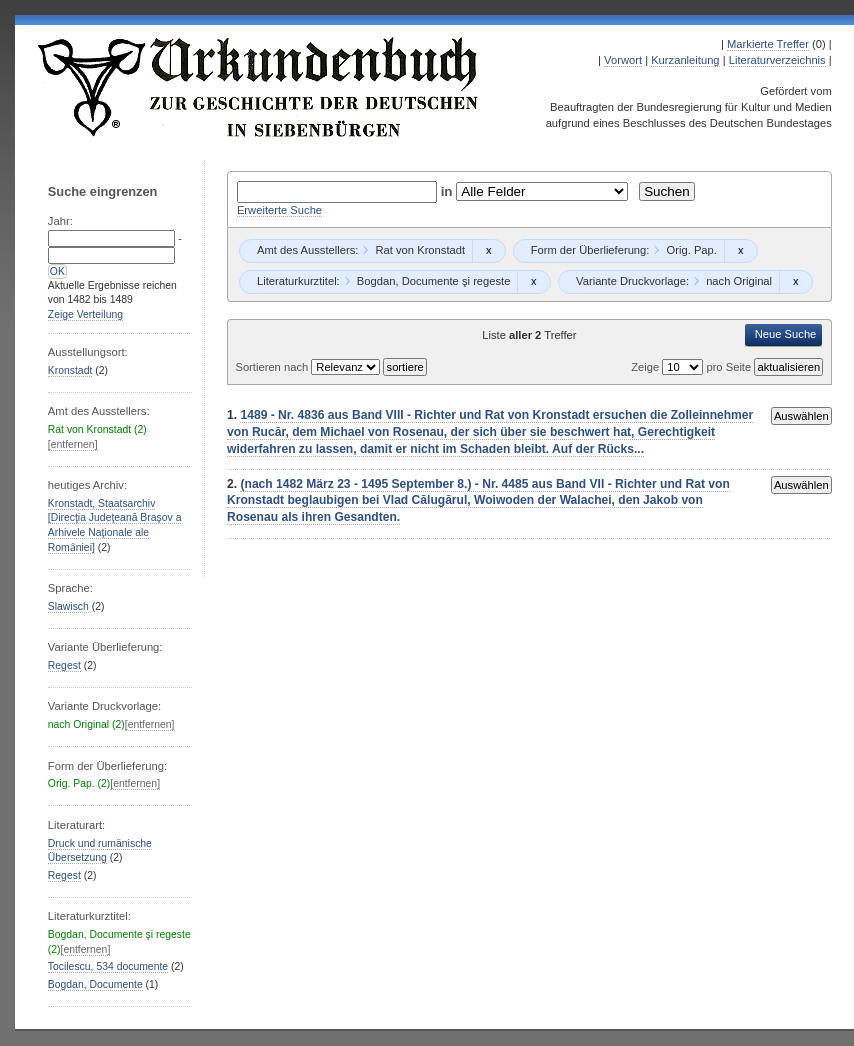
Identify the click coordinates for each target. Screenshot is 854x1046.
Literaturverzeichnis (777, 60)
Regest (64, 665)
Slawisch (68, 606)
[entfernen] (73, 444)
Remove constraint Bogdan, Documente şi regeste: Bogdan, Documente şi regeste (533, 282)
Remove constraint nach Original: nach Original (795, 282)
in (449, 191)
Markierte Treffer (768, 44)
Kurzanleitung (685, 60)
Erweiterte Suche (279, 210)
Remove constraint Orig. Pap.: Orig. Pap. (740, 251)
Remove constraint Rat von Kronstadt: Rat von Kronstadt (488, 251)
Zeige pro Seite (692, 367)
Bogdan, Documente (95, 984)
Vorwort (623, 60)
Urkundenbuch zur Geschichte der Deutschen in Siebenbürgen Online (259, 87)
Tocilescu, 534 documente (108, 966)
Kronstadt (70, 370)
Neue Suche (786, 334)
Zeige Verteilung (85, 314)
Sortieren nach (273, 367)
